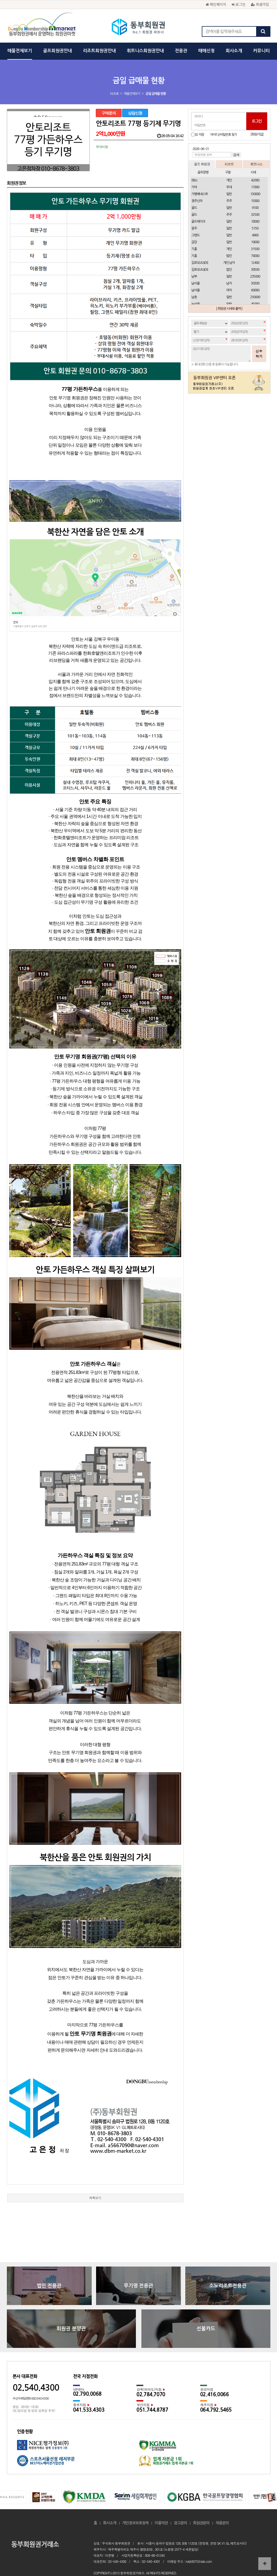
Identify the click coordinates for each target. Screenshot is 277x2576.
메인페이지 (216, 4)
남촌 (194, 297)
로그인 (238, 4)
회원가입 (260, 4)
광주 (194, 228)
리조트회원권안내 (99, 51)
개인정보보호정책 (135, 2508)
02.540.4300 (36, 2373)
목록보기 (95, 2183)
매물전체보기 (19, 51)
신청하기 (259, 353)
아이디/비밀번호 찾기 (223, 134)
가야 (194, 187)
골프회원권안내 (57, 51)
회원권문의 (201, 2508)
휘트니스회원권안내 (145, 51)
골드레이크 (198, 221)
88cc (194, 180)
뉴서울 (195, 304)
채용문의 (222, 2508)
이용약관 (161, 2508)
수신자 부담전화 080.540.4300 (31, 2384)
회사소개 (234, 51)
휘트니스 (256, 164)
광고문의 (180, 2508)
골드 (194, 207)
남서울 (195, 283)
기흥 (194, 249)
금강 (194, 242)
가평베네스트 (199, 194)
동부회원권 (138, 27)
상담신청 (135, 113)
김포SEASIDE (199, 262)
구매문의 (109, 113)
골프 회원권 (202, 164)
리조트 (229, 164)
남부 (194, 276)
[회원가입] (256, 134)
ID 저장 (199, 134)
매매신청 (206, 51)
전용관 (181, 51)
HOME (114, 93)
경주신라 (196, 201)
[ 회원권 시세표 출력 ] (229, 308)
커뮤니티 (261, 51)
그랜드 (195, 235)
